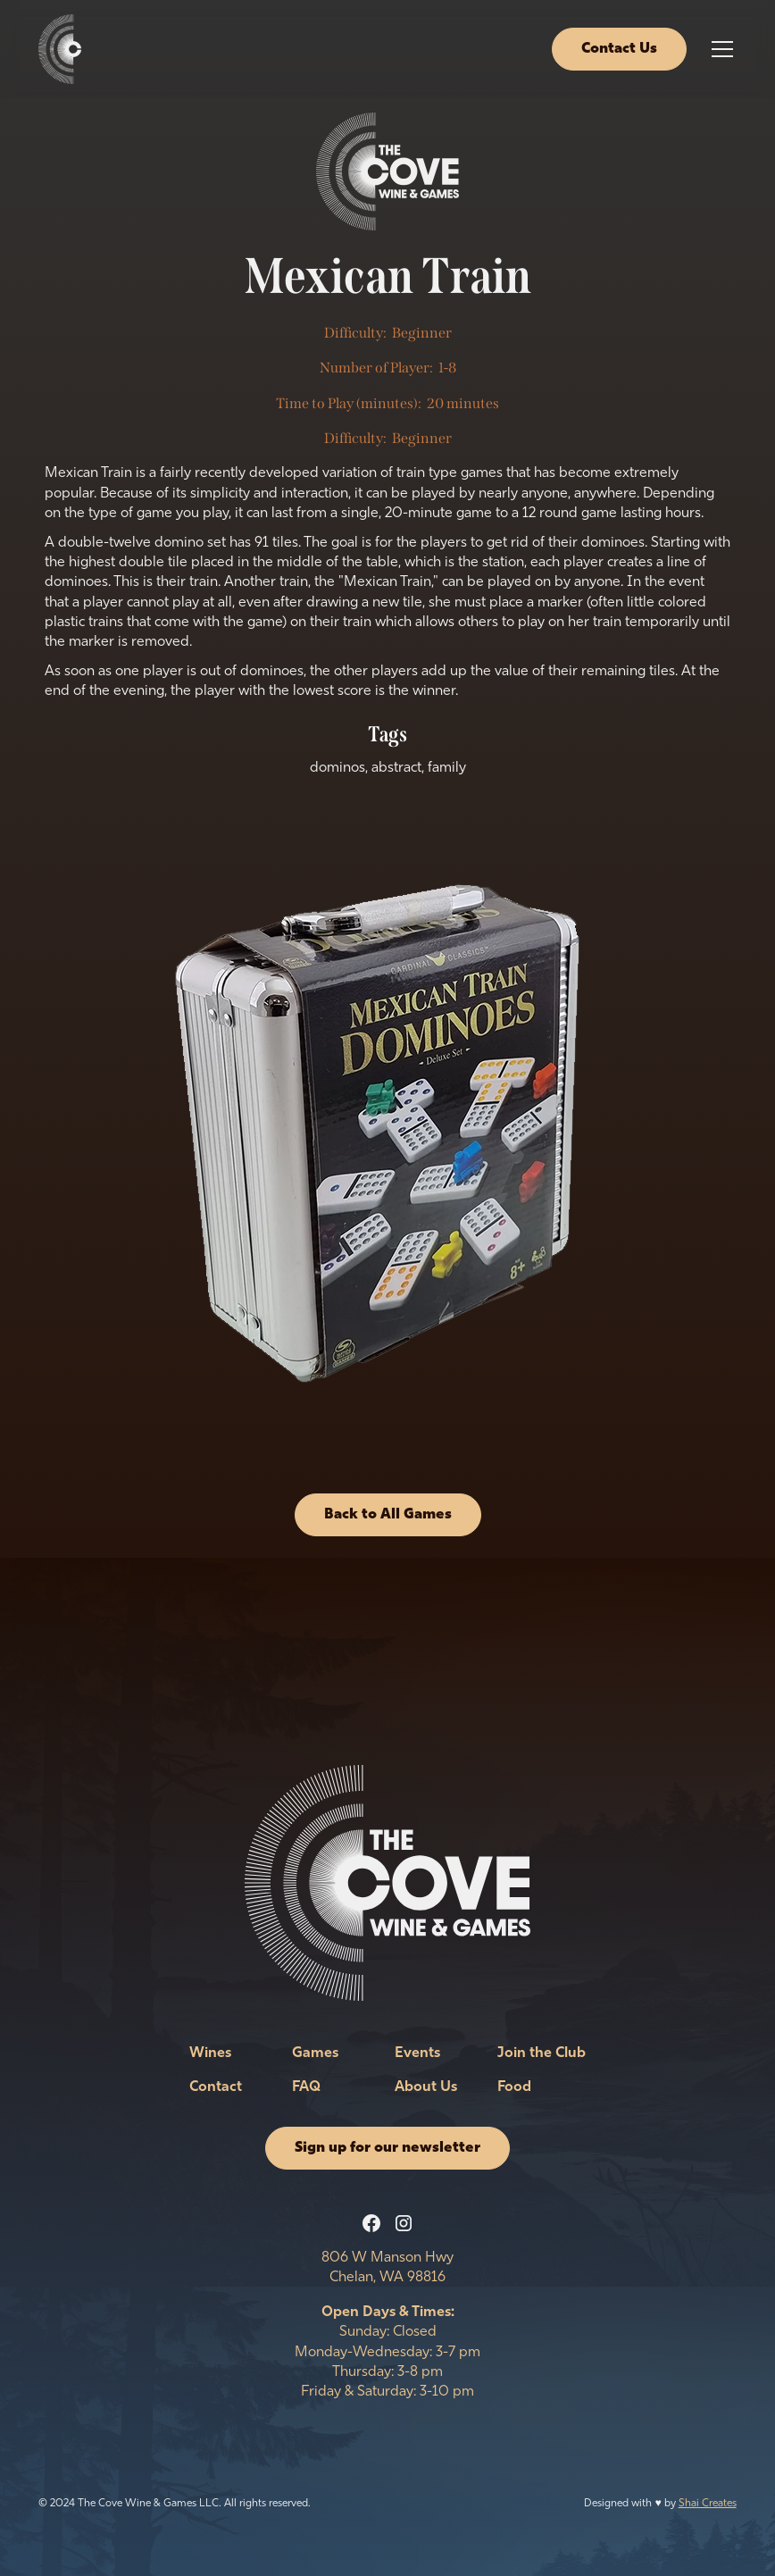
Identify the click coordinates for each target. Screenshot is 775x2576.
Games (315, 2053)
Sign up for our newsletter (387, 2148)
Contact (215, 2087)
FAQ (306, 2087)
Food (514, 2087)
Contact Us (619, 49)
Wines (210, 2053)
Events (417, 2053)
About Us (426, 2087)
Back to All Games (388, 1515)
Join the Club (541, 2053)
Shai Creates (708, 2503)
